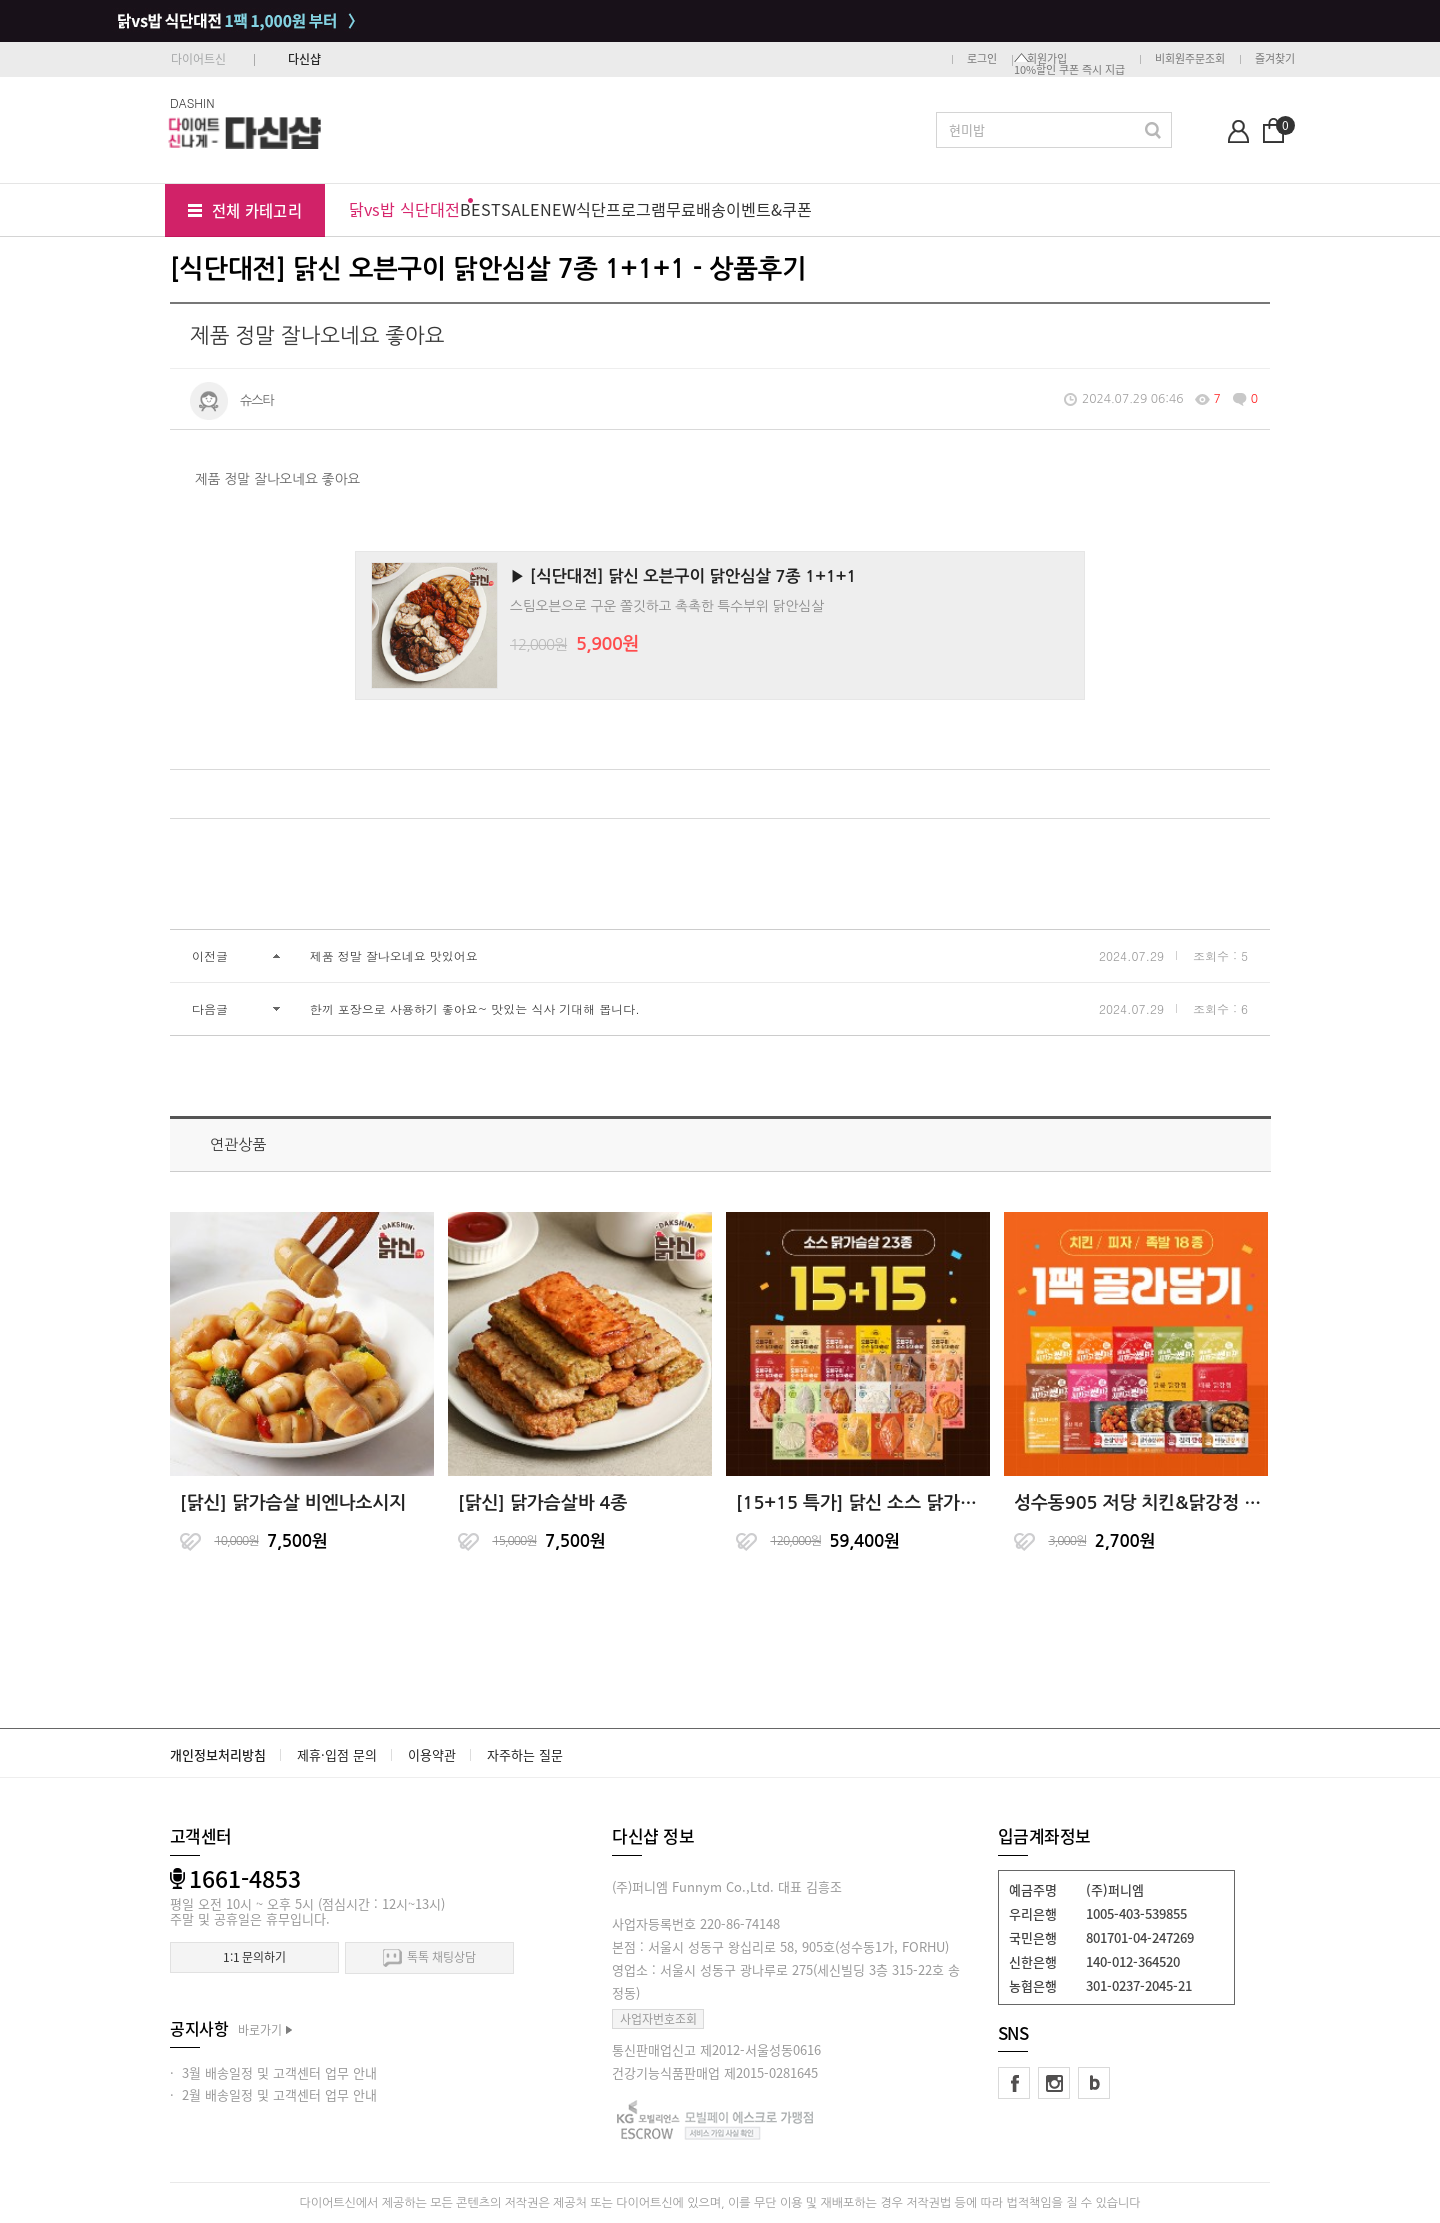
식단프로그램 (621, 209)
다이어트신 (198, 59)
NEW (558, 209)
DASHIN (192, 102)
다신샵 (304, 59)
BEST (480, 209)
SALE (520, 209)
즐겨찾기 (1275, 58)
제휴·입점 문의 (337, 1754)
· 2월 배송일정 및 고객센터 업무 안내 (273, 2094)
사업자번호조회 (658, 2019)
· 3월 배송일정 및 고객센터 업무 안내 (273, 2072)
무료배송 (696, 209)
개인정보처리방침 (218, 1754)
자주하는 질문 (525, 1754)
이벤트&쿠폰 (769, 209)
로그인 (982, 58)
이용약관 (432, 1754)
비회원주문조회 (1190, 58)
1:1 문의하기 (254, 1957)
